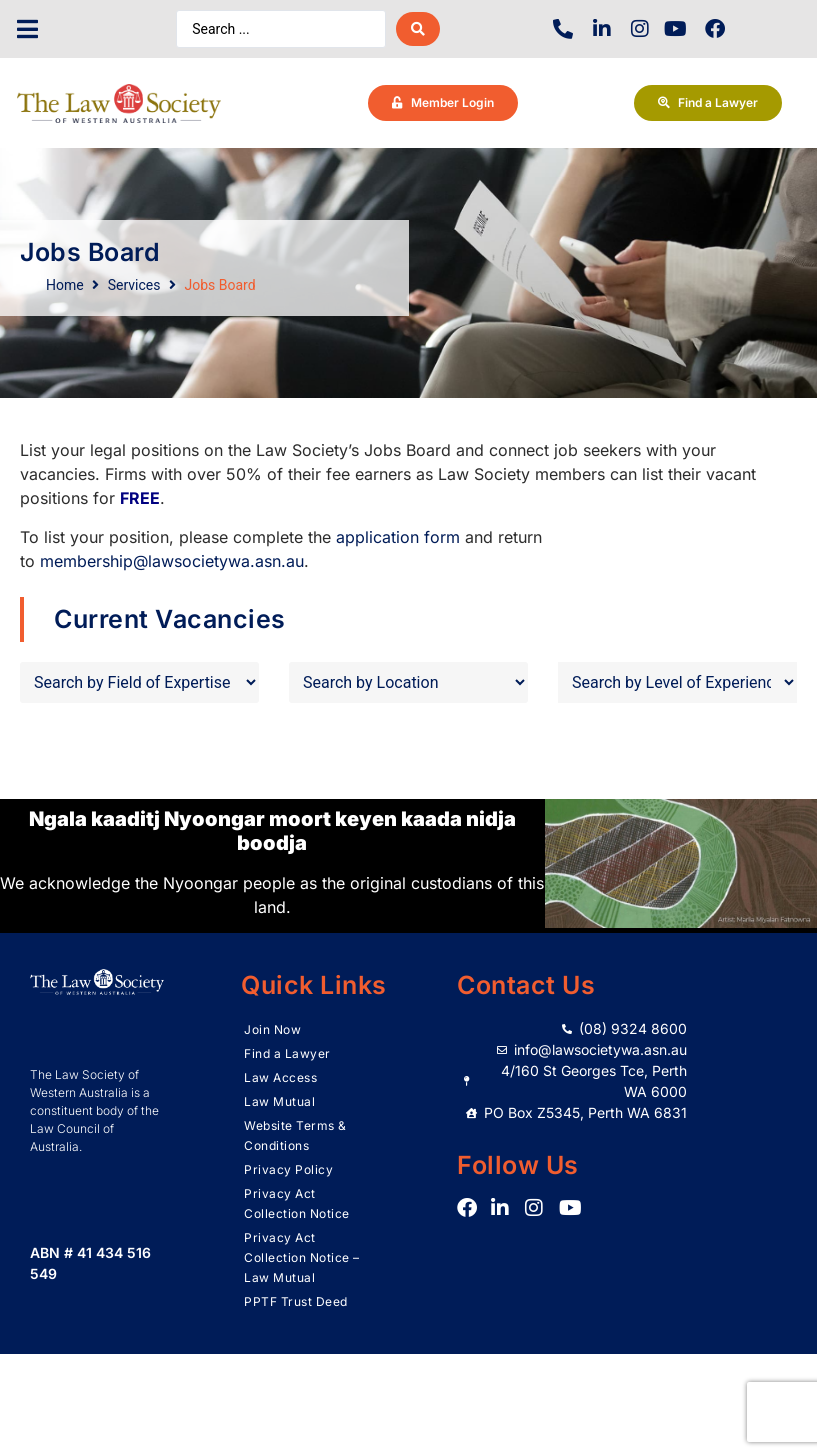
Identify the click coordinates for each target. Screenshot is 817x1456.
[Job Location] (408, 682)
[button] (27, 29)
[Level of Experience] (677, 682)
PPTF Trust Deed (296, 1301)
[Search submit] (418, 29)
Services (134, 285)
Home (65, 285)
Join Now (272, 1029)
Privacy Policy (288, 1169)
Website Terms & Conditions (295, 1135)
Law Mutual (279, 1101)
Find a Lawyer (287, 1053)
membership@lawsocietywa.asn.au (172, 561)
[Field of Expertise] (139, 682)
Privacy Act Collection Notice (297, 1203)
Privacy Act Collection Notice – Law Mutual (302, 1257)
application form (398, 537)
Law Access (280, 1077)
